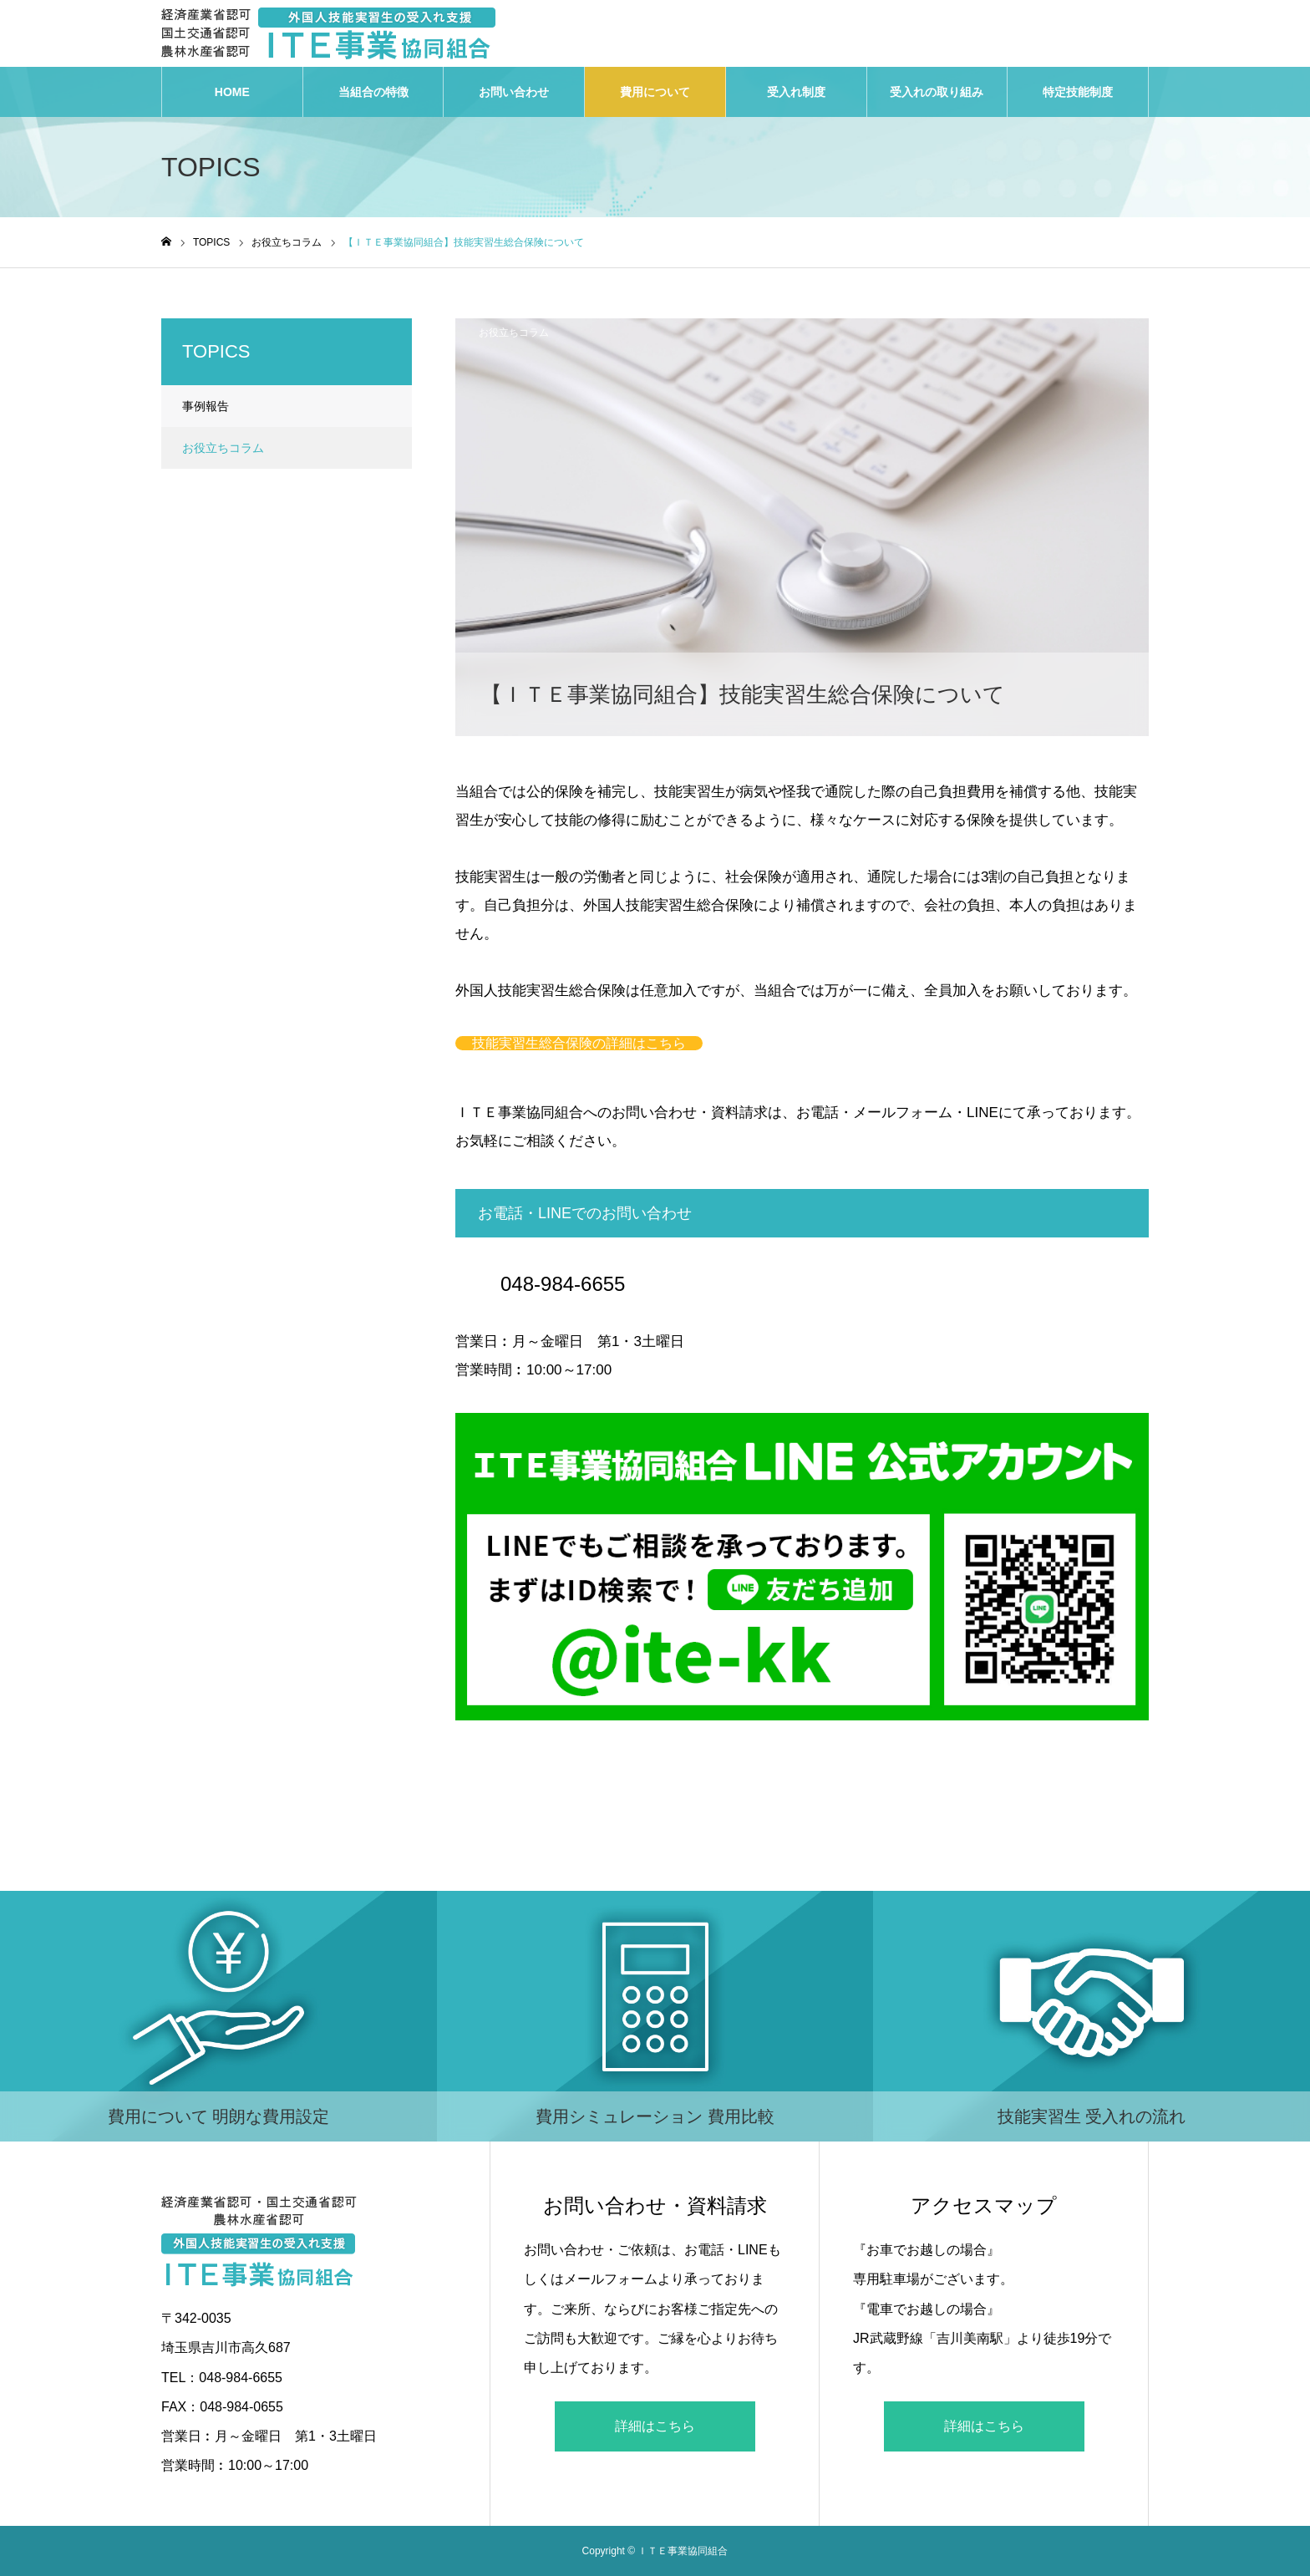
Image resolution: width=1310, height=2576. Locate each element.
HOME (232, 92)
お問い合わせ (514, 92)
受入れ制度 (796, 92)
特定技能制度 (1078, 92)
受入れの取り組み (936, 92)
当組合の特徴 (373, 92)
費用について (655, 92)
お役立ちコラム (514, 332)
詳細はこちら (655, 2426)
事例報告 (205, 406)
